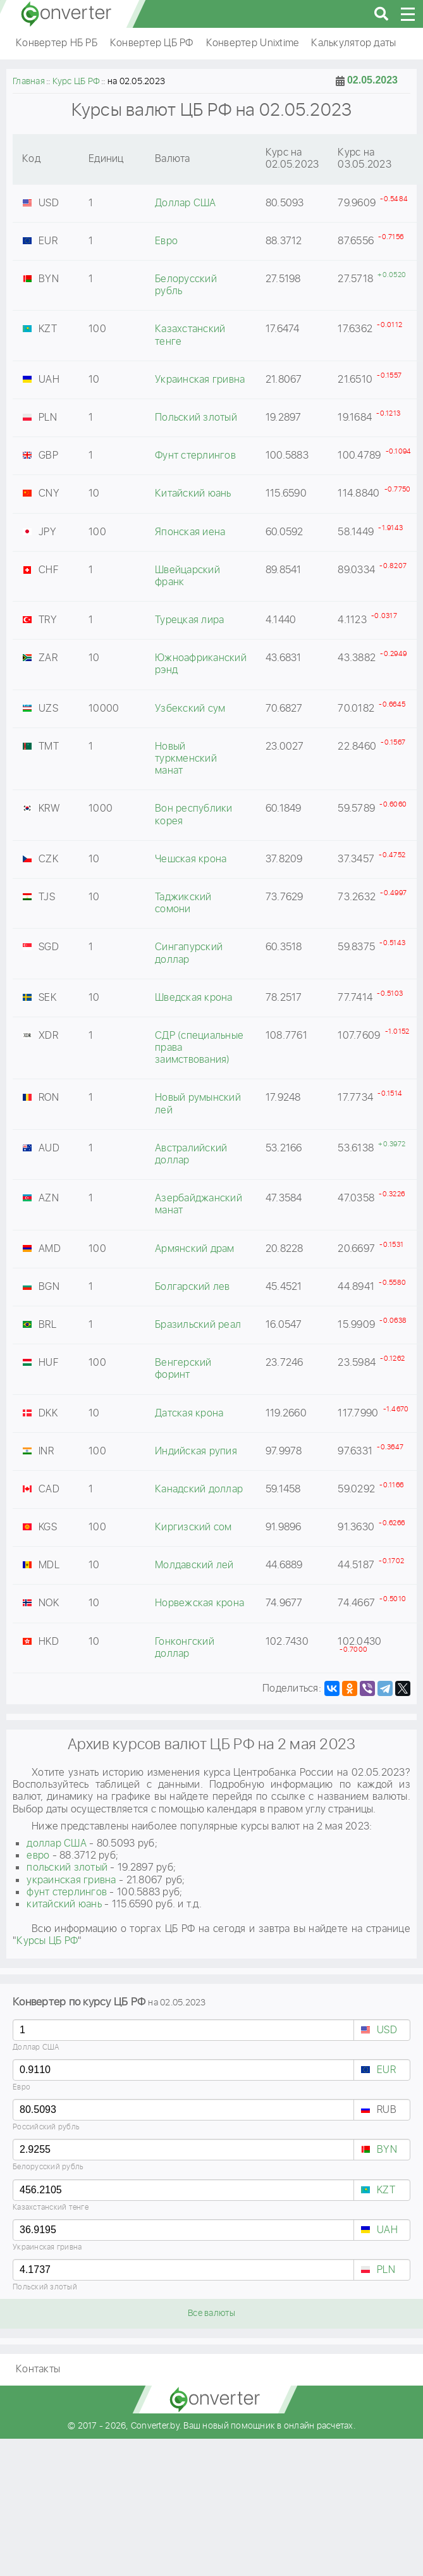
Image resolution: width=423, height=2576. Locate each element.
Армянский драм (195, 1249)
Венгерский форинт (183, 1369)
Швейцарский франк (187, 576)
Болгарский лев (192, 1287)
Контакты (38, 2369)
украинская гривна (71, 1880)
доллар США (57, 1843)
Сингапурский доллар (189, 953)
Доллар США (36, 2047)
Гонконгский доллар (184, 1648)
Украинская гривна (47, 2247)
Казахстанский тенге (51, 2207)
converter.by (66, 14)
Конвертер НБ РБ (56, 43)
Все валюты (211, 2313)
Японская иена (190, 532)
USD (387, 2030)
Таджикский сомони (183, 903)
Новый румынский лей (198, 1104)
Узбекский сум (190, 709)
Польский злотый (45, 2287)
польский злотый (67, 1868)
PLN (386, 2270)
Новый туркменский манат (186, 759)
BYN (387, 2150)
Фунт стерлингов (195, 456)
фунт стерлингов (67, 1892)
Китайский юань (193, 493)
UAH (387, 2230)
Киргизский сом (193, 1527)
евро (38, 1855)
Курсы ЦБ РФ (47, 1941)
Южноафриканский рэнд (201, 664)
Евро (21, 2087)
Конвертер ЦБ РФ (151, 43)
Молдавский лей (194, 1565)
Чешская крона (190, 859)
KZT (386, 2190)
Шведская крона (194, 998)
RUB (386, 2110)
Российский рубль (46, 2127)
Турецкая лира (189, 620)
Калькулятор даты (353, 43)
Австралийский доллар (191, 1154)
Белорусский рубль (48, 2167)
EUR (386, 2070)
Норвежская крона (199, 1603)
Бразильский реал (198, 1325)
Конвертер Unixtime (252, 43)
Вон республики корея (194, 815)
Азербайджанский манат (198, 1204)
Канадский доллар (199, 1489)
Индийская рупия (196, 1451)
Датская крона (189, 1413)
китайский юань (64, 1904)
